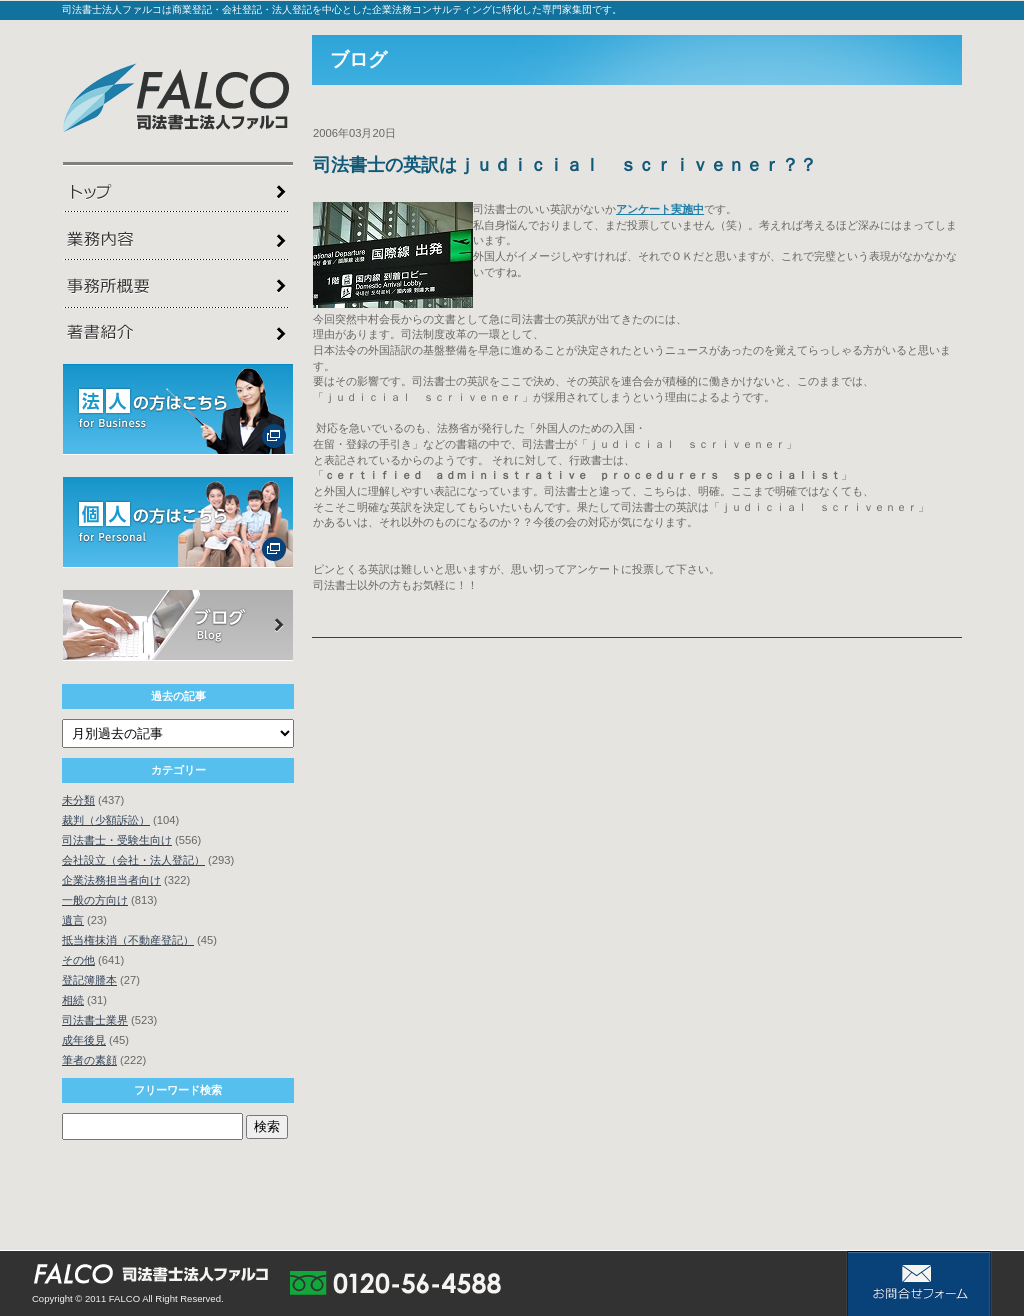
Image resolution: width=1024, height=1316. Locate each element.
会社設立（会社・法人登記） (133, 860)
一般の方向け (95, 900)
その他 (78, 960)
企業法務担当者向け (111, 880)
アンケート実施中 (660, 209)
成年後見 (84, 1040)
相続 (73, 1000)
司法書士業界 (95, 1020)
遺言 (73, 920)
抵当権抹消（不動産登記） (128, 940)
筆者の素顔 (89, 1060)
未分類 (78, 800)
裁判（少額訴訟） (106, 820)
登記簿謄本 (89, 980)
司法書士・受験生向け (117, 840)
